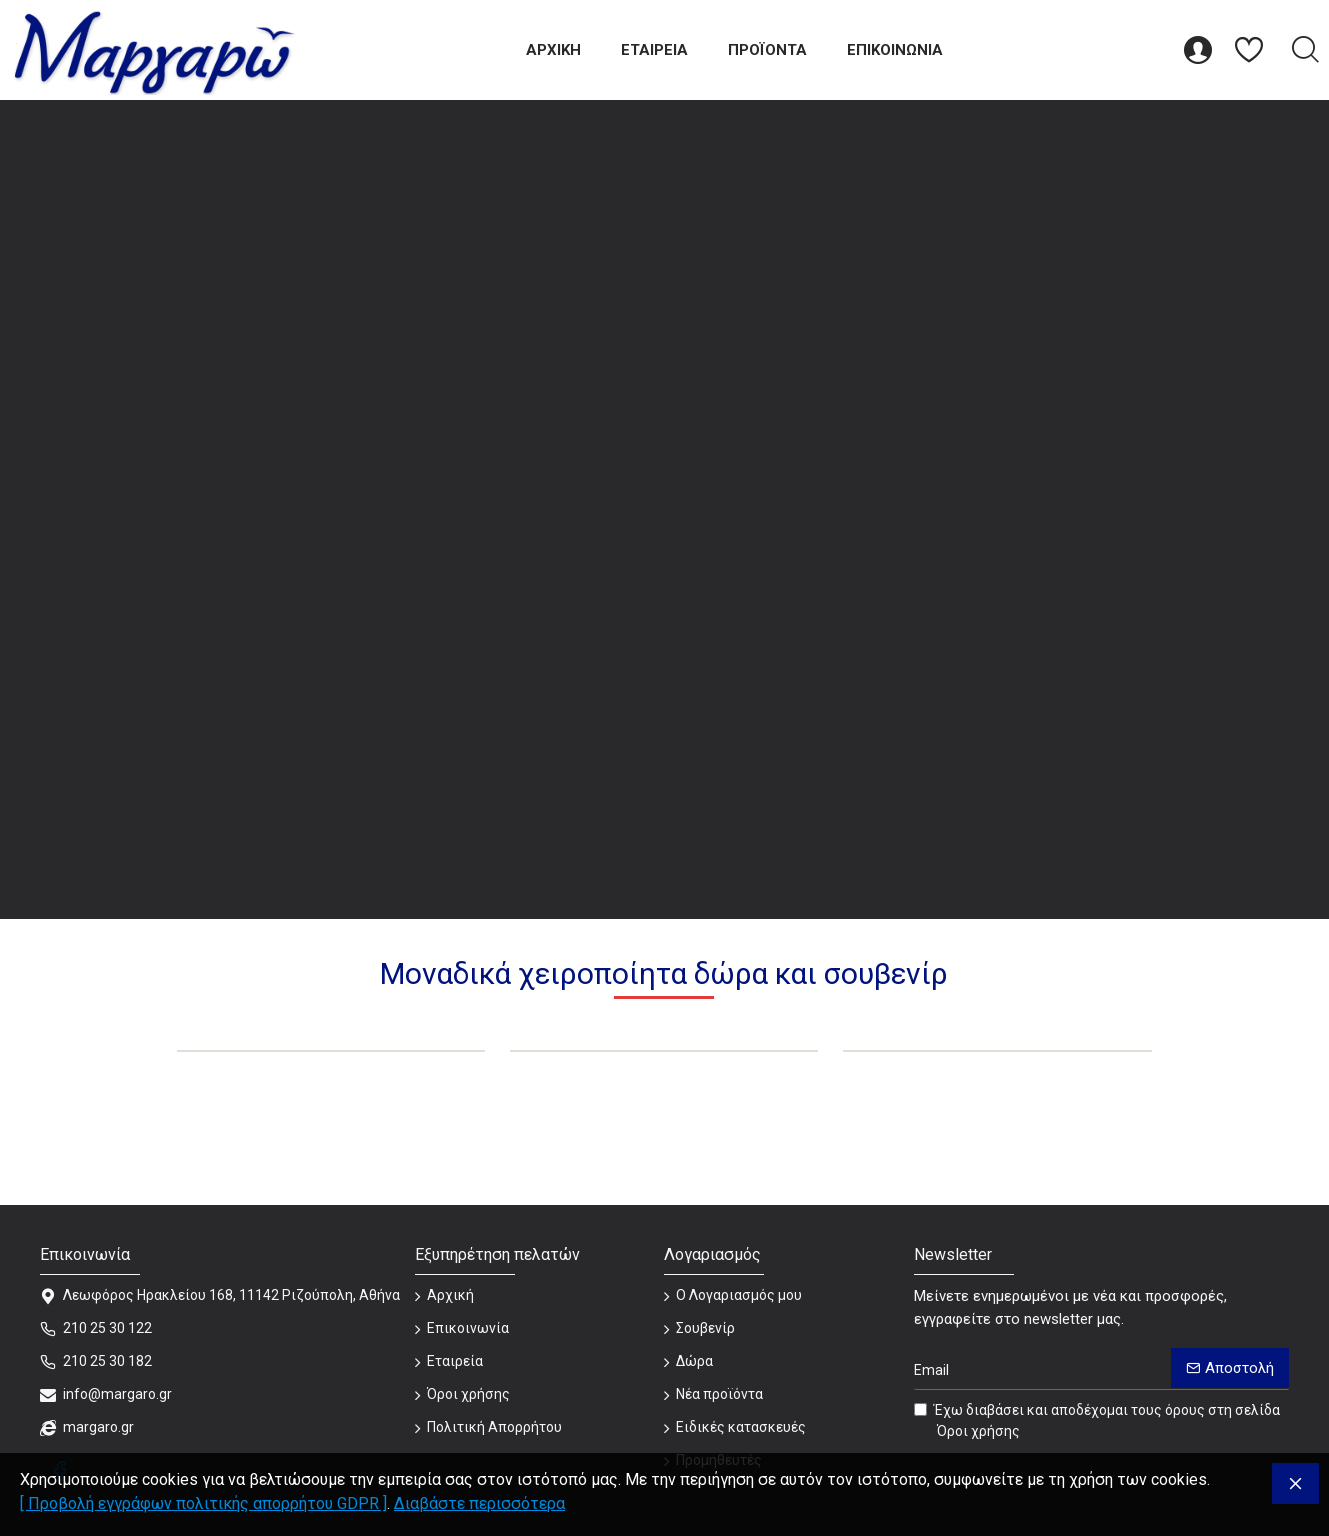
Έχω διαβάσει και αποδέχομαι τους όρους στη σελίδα (1097, 1422)
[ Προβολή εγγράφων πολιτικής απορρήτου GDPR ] (203, 1503)
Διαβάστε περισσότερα (479, 1503)
